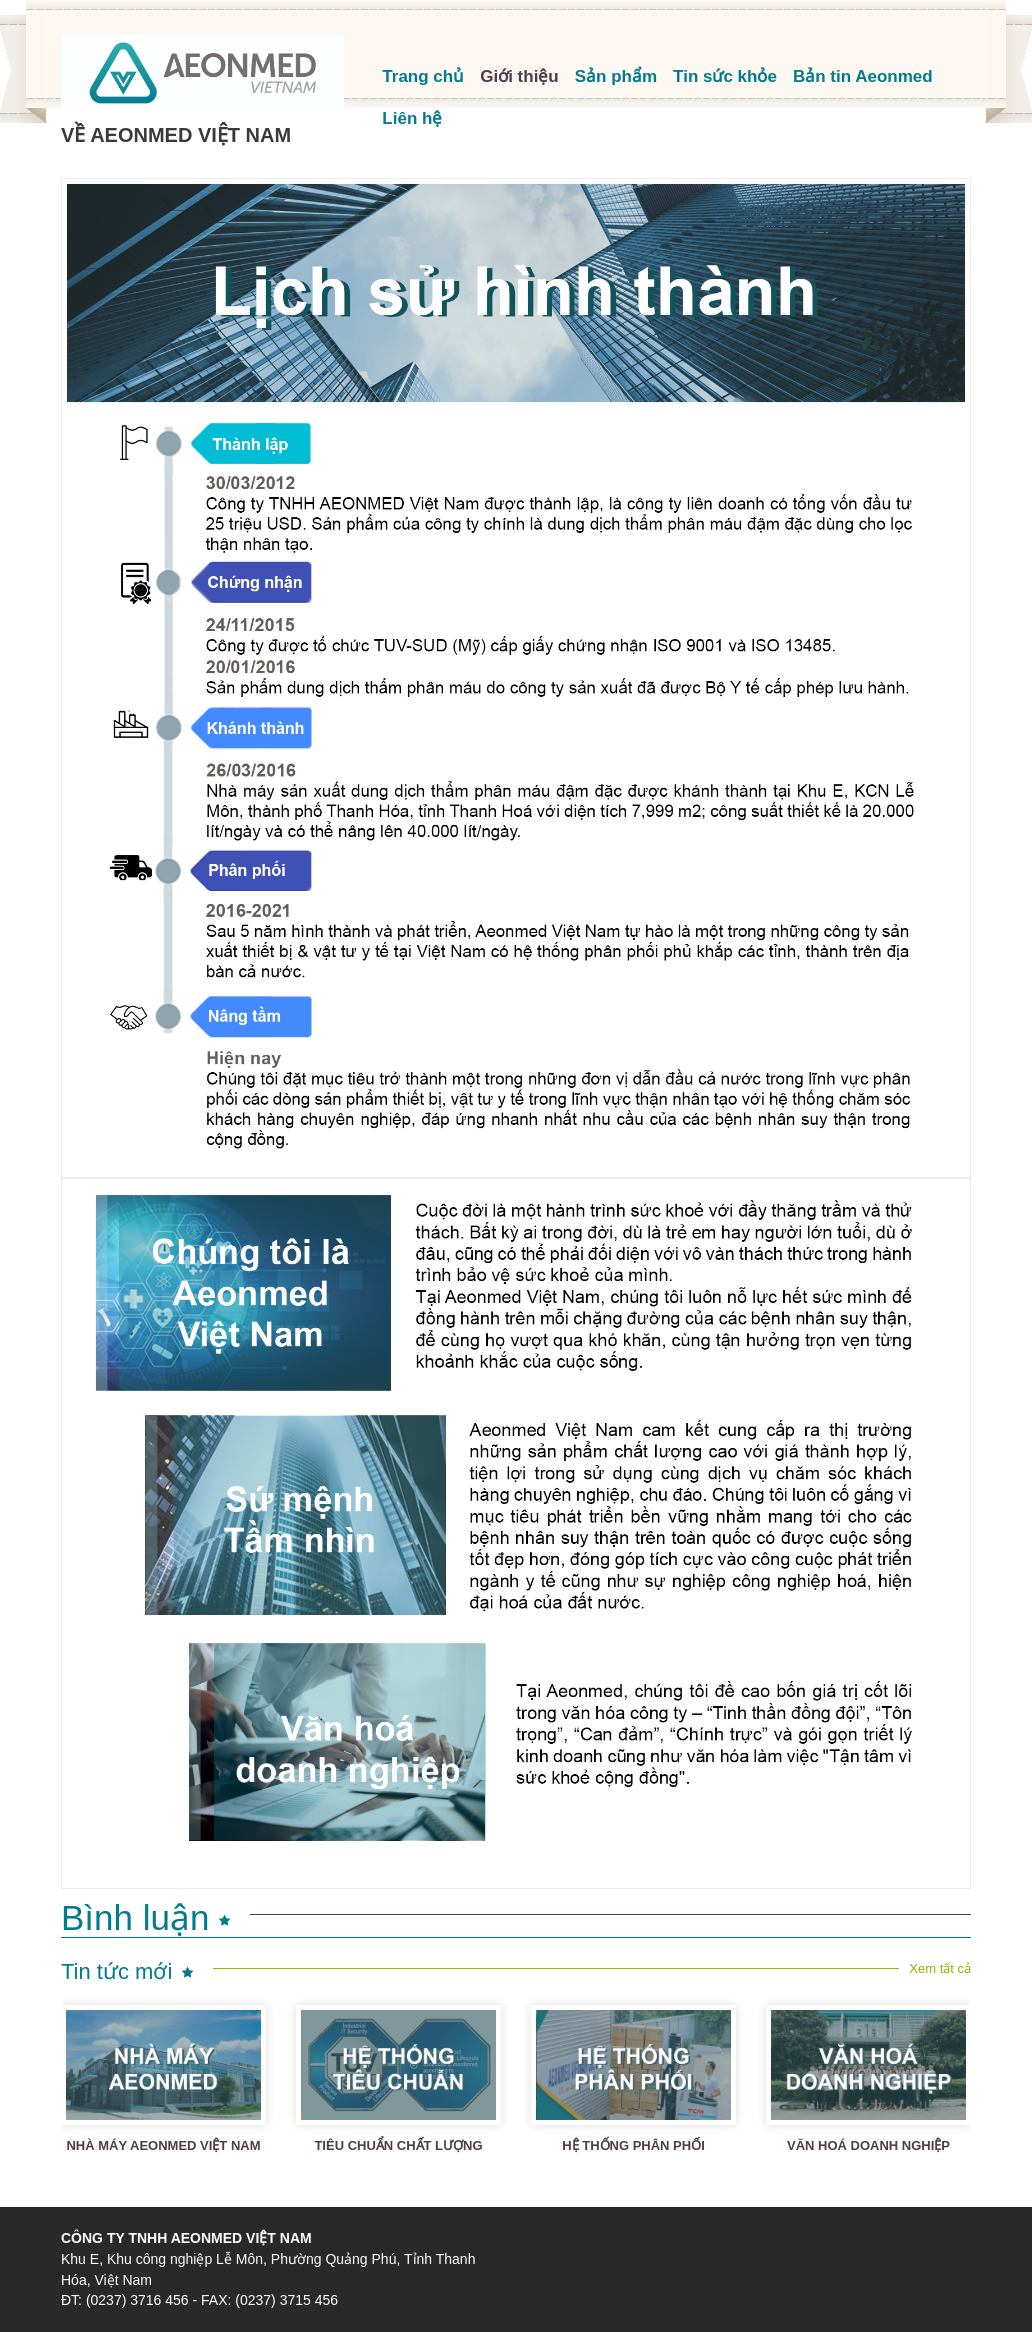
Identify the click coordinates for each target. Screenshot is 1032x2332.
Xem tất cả (940, 1968)
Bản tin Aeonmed (863, 76)
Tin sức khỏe (725, 76)
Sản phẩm (616, 76)
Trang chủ (423, 76)
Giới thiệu (519, 76)
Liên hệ (412, 118)
